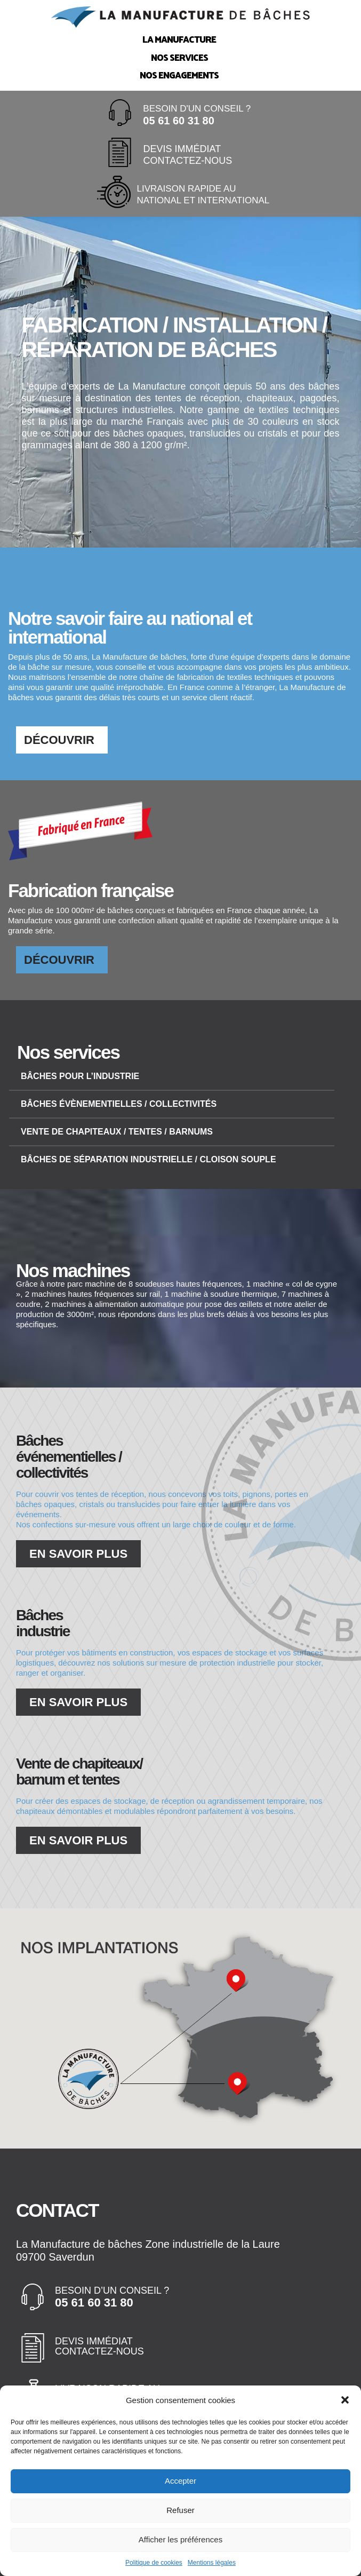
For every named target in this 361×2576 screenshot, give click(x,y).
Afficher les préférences (180, 2541)
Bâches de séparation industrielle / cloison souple (148, 1159)
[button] (345, 2402)
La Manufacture (179, 39)
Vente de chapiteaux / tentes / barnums (117, 1131)
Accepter (180, 2482)
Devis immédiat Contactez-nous (99, 2346)
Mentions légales (212, 2564)
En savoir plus (78, 1553)
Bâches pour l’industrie (80, 1076)
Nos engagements (179, 75)
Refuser (180, 2512)
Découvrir (59, 740)
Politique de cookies (153, 2564)
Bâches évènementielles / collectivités (118, 1103)
